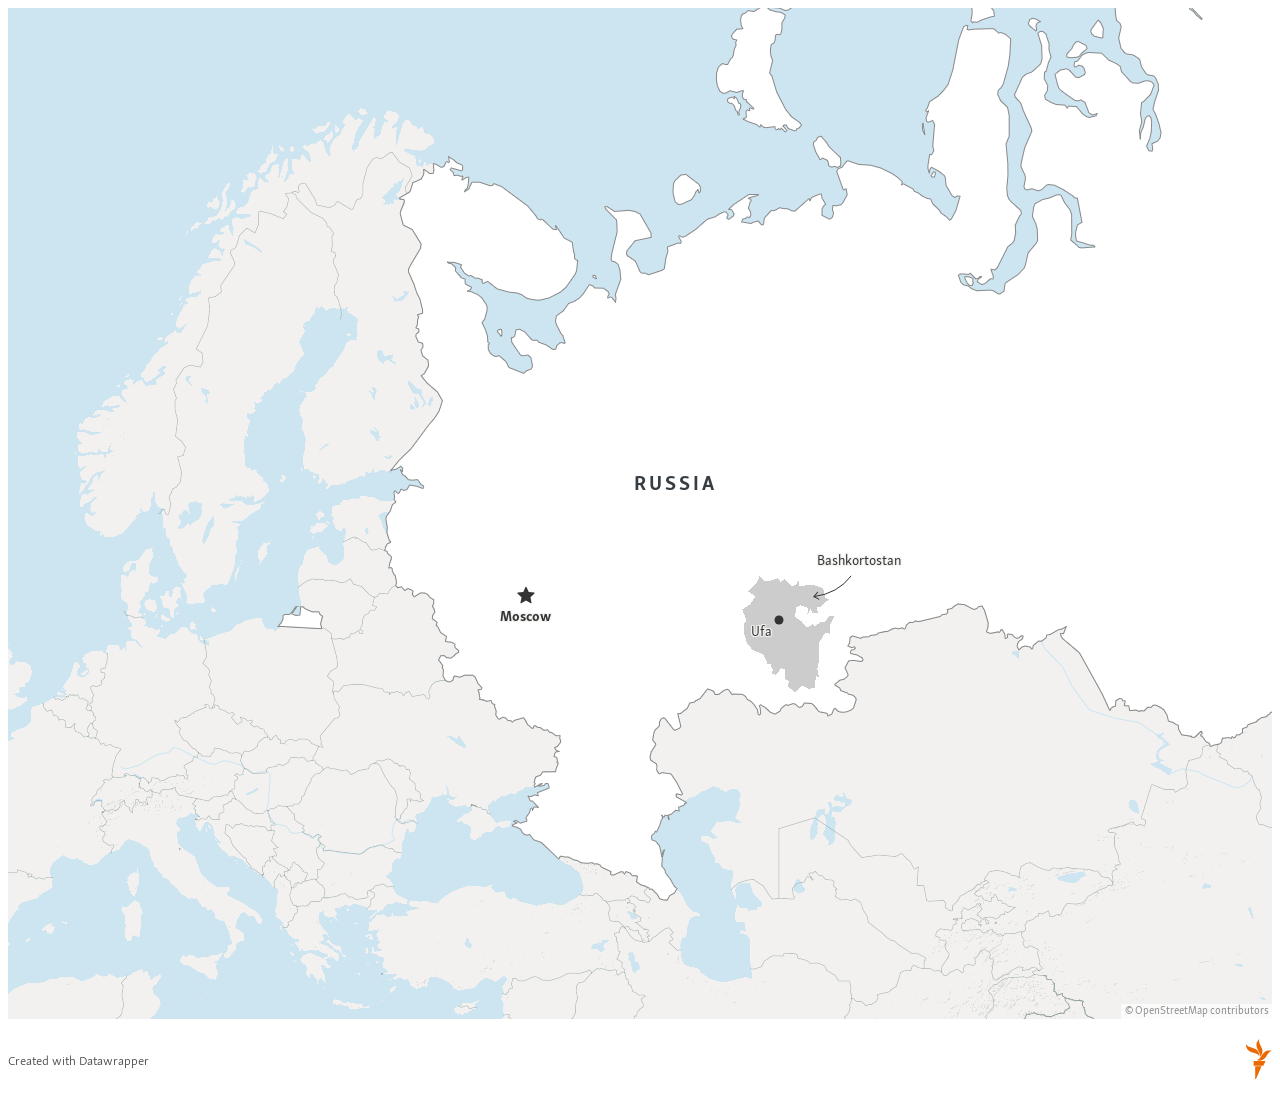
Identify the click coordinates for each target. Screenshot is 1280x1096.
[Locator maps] (640, 546)
